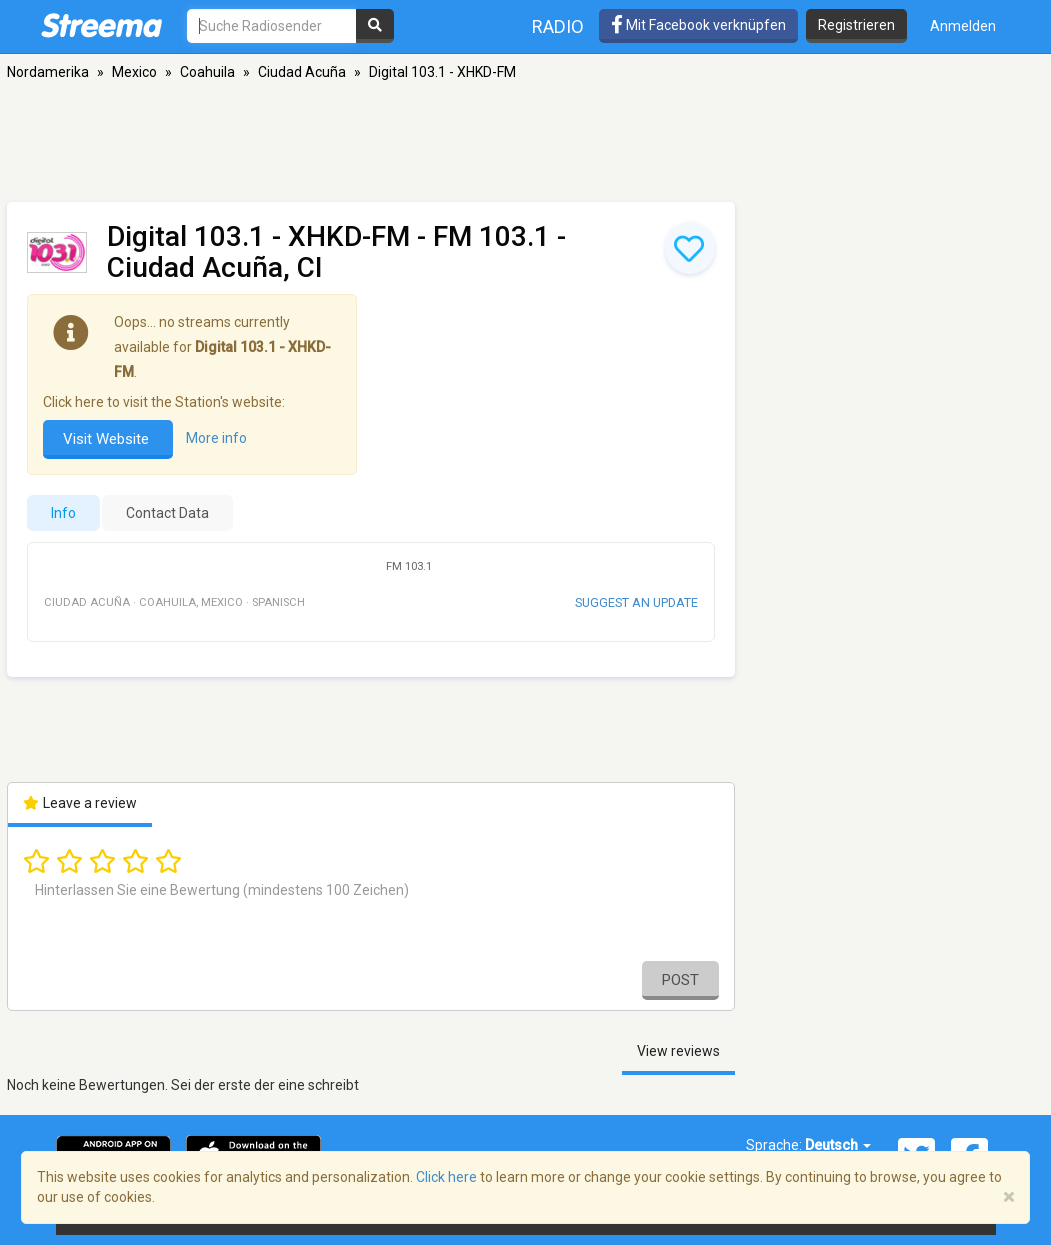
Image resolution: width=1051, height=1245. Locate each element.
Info (63, 513)
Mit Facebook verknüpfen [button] (698, 25)
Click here (446, 1177)
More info (216, 438)
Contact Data (167, 513)
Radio (558, 26)
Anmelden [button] (963, 26)
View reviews (678, 1051)
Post (680, 980)
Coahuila (207, 72)
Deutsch (838, 1145)
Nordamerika (48, 72)
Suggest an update (636, 602)
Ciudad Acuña (302, 72)
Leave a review (80, 803)
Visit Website (108, 439)
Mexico (134, 72)
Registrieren (856, 25)
